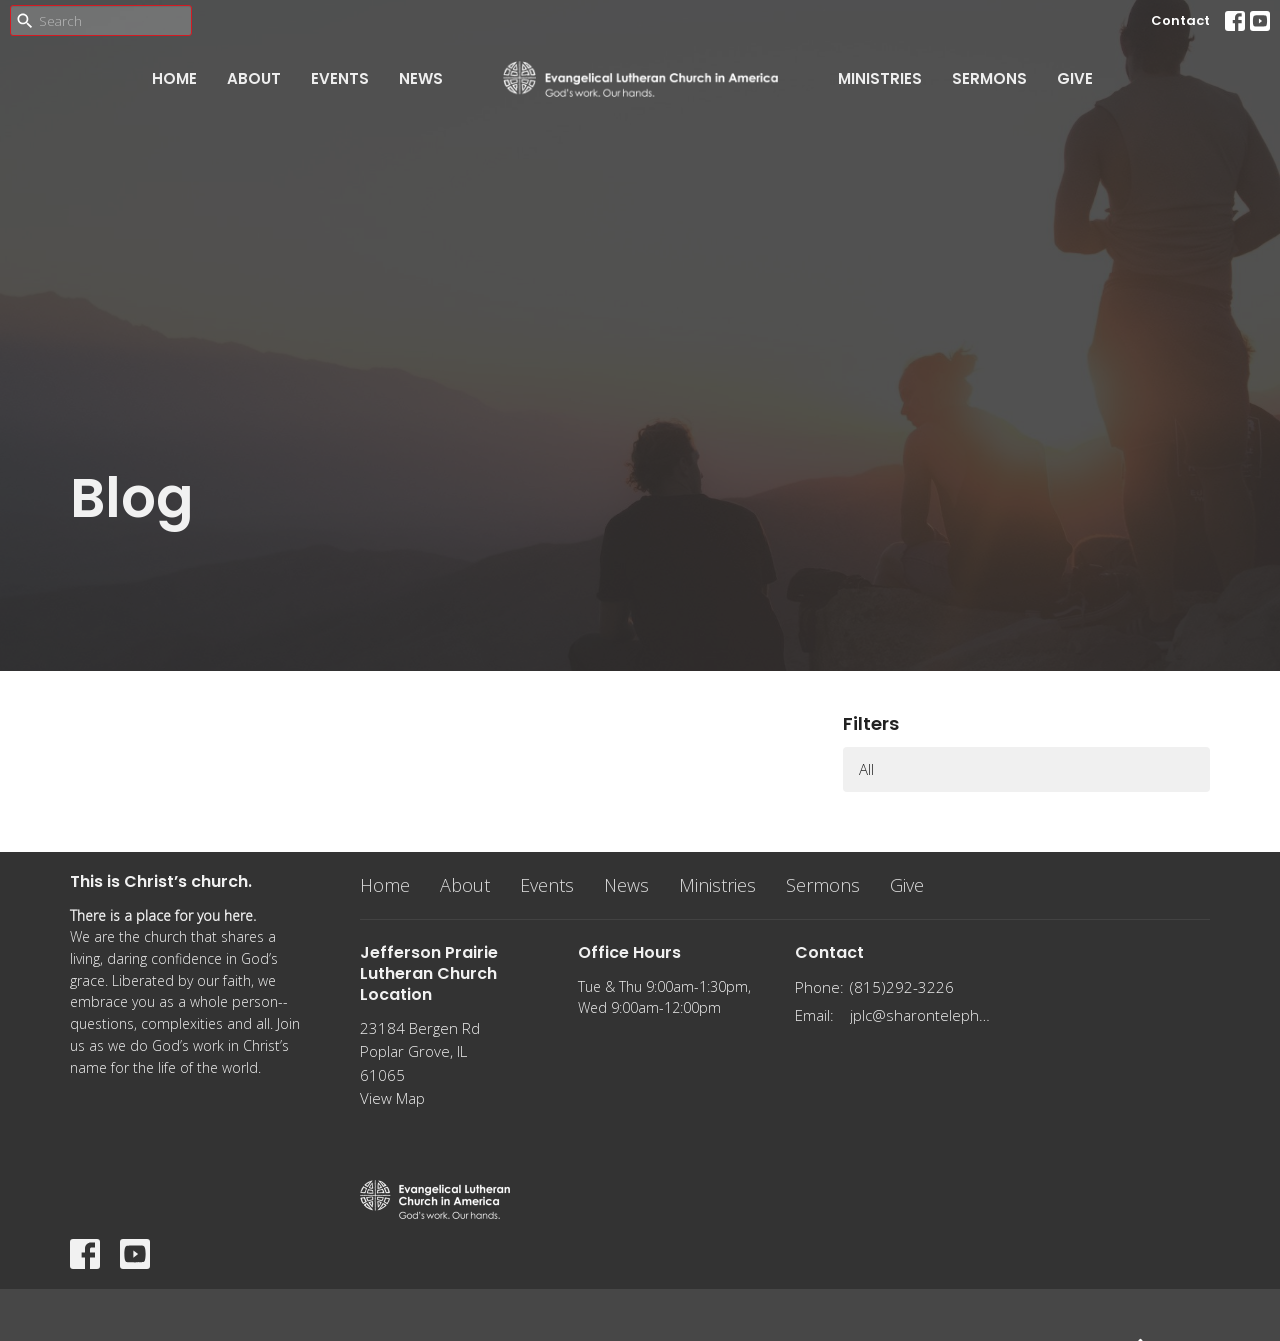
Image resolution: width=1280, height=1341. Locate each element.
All (866, 769)
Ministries (880, 78)
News (421, 78)
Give (1075, 78)
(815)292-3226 (902, 987)
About (254, 78)
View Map (392, 1098)
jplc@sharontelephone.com (921, 1015)
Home (174, 78)
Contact (1180, 20)
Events (340, 78)
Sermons (989, 78)
